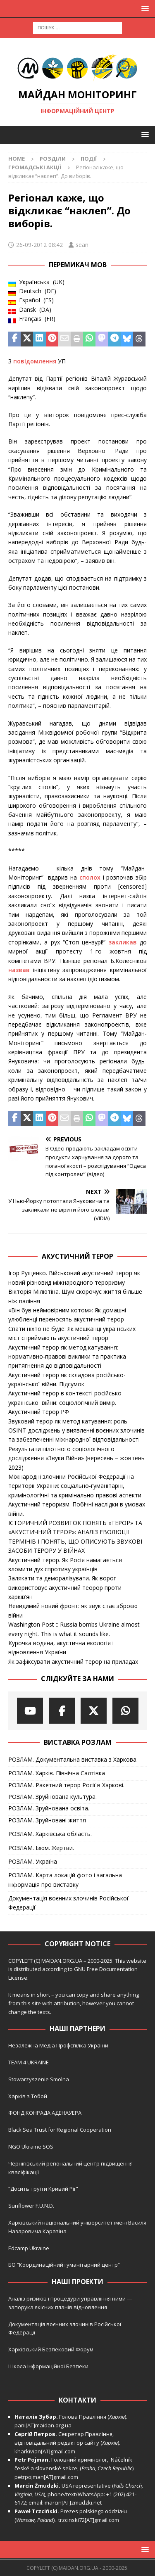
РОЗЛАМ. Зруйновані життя (47, 1820)
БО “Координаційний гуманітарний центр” (64, 2264)
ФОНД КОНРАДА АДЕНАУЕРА (45, 2112)
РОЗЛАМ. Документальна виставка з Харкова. (73, 1759)
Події (89, 158)
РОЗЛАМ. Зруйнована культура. (52, 1796)
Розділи (53, 158)
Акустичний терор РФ (38, 1412)
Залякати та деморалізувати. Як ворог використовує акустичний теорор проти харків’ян (65, 1587)
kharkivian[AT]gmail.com (44, 2451)
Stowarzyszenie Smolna (38, 2079)
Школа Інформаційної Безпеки (48, 2366)
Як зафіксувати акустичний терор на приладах (73, 1661)
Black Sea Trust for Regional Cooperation (59, 2129)
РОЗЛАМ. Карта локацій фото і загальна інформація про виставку (65, 1879)
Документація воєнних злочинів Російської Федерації (68, 1902)
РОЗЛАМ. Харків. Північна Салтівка (56, 1773)
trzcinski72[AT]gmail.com (90, 2520)
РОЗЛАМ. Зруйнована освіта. (48, 1808)
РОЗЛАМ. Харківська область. (50, 1834)
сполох (89, 877)
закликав (123, 942)
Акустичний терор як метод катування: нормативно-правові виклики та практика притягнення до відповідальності (67, 1356)
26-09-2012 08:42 (39, 245)
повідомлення (34, 361)
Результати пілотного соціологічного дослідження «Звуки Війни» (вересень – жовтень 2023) (76, 1458)
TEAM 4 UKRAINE (28, 2062)
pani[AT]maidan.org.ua (43, 2425)
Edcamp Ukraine (28, 2248)
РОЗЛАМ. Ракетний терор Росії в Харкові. (66, 1785)
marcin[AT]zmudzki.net (73, 2502)
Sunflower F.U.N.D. (31, 2205)
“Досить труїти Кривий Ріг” (43, 2188)
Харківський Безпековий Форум (50, 2349)
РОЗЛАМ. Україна (32, 1861)
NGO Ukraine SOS (30, 2146)
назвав (19, 970)
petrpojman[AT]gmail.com (46, 2477)
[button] (143, 8)
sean (82, 245)
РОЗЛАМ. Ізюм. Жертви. (41, 1848)
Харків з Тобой (27, 2096)
